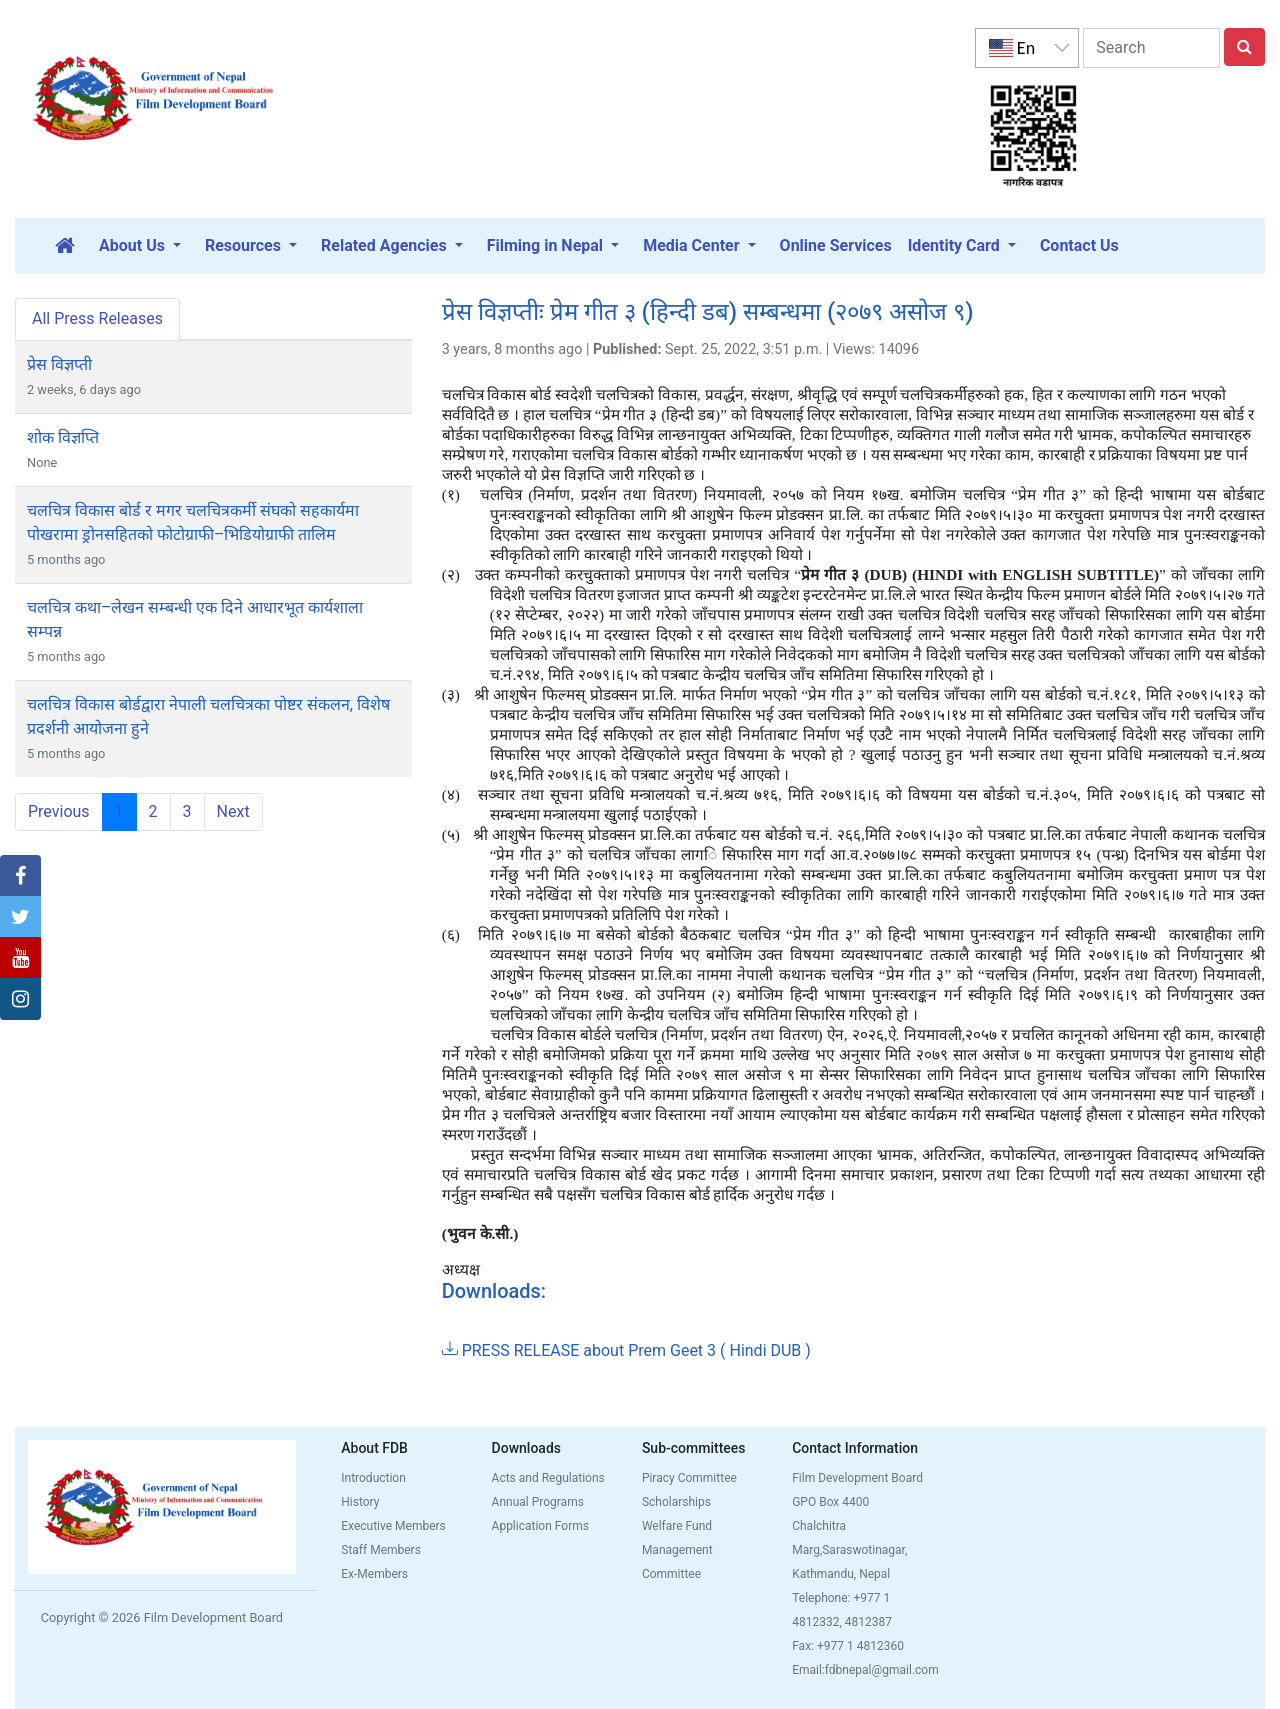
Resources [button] (245, 245)
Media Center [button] (693, 245)
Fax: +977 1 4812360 (848, 1646)
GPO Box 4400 (830, 1502)
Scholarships (676, 1502)
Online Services (836, 245)
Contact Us (1079, 245)
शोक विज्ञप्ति (63, 437)
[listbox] (1027, 48)
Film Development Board (857, 1478)
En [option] (1012, 48)
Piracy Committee (689, 1478)
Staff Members (381, 1550)
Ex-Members (374, 1574)
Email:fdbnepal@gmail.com (865, 1670)
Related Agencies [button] (386, 245)
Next (233, 811)
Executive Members (393, 1526)
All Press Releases (97, 318)
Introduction (373, 1478)
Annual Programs (538, 1502)
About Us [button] (134, 245)
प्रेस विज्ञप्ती (59, 364)
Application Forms (540, 1526)
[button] (20, 876)
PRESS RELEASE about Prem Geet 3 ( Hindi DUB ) (626, 1350)
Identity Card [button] (956, 245)
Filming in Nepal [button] (547, 245)
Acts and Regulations (548, 1478)
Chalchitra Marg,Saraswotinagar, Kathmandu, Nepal (849, 1550)
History (360, 1502)
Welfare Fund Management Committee (677, 1550)
